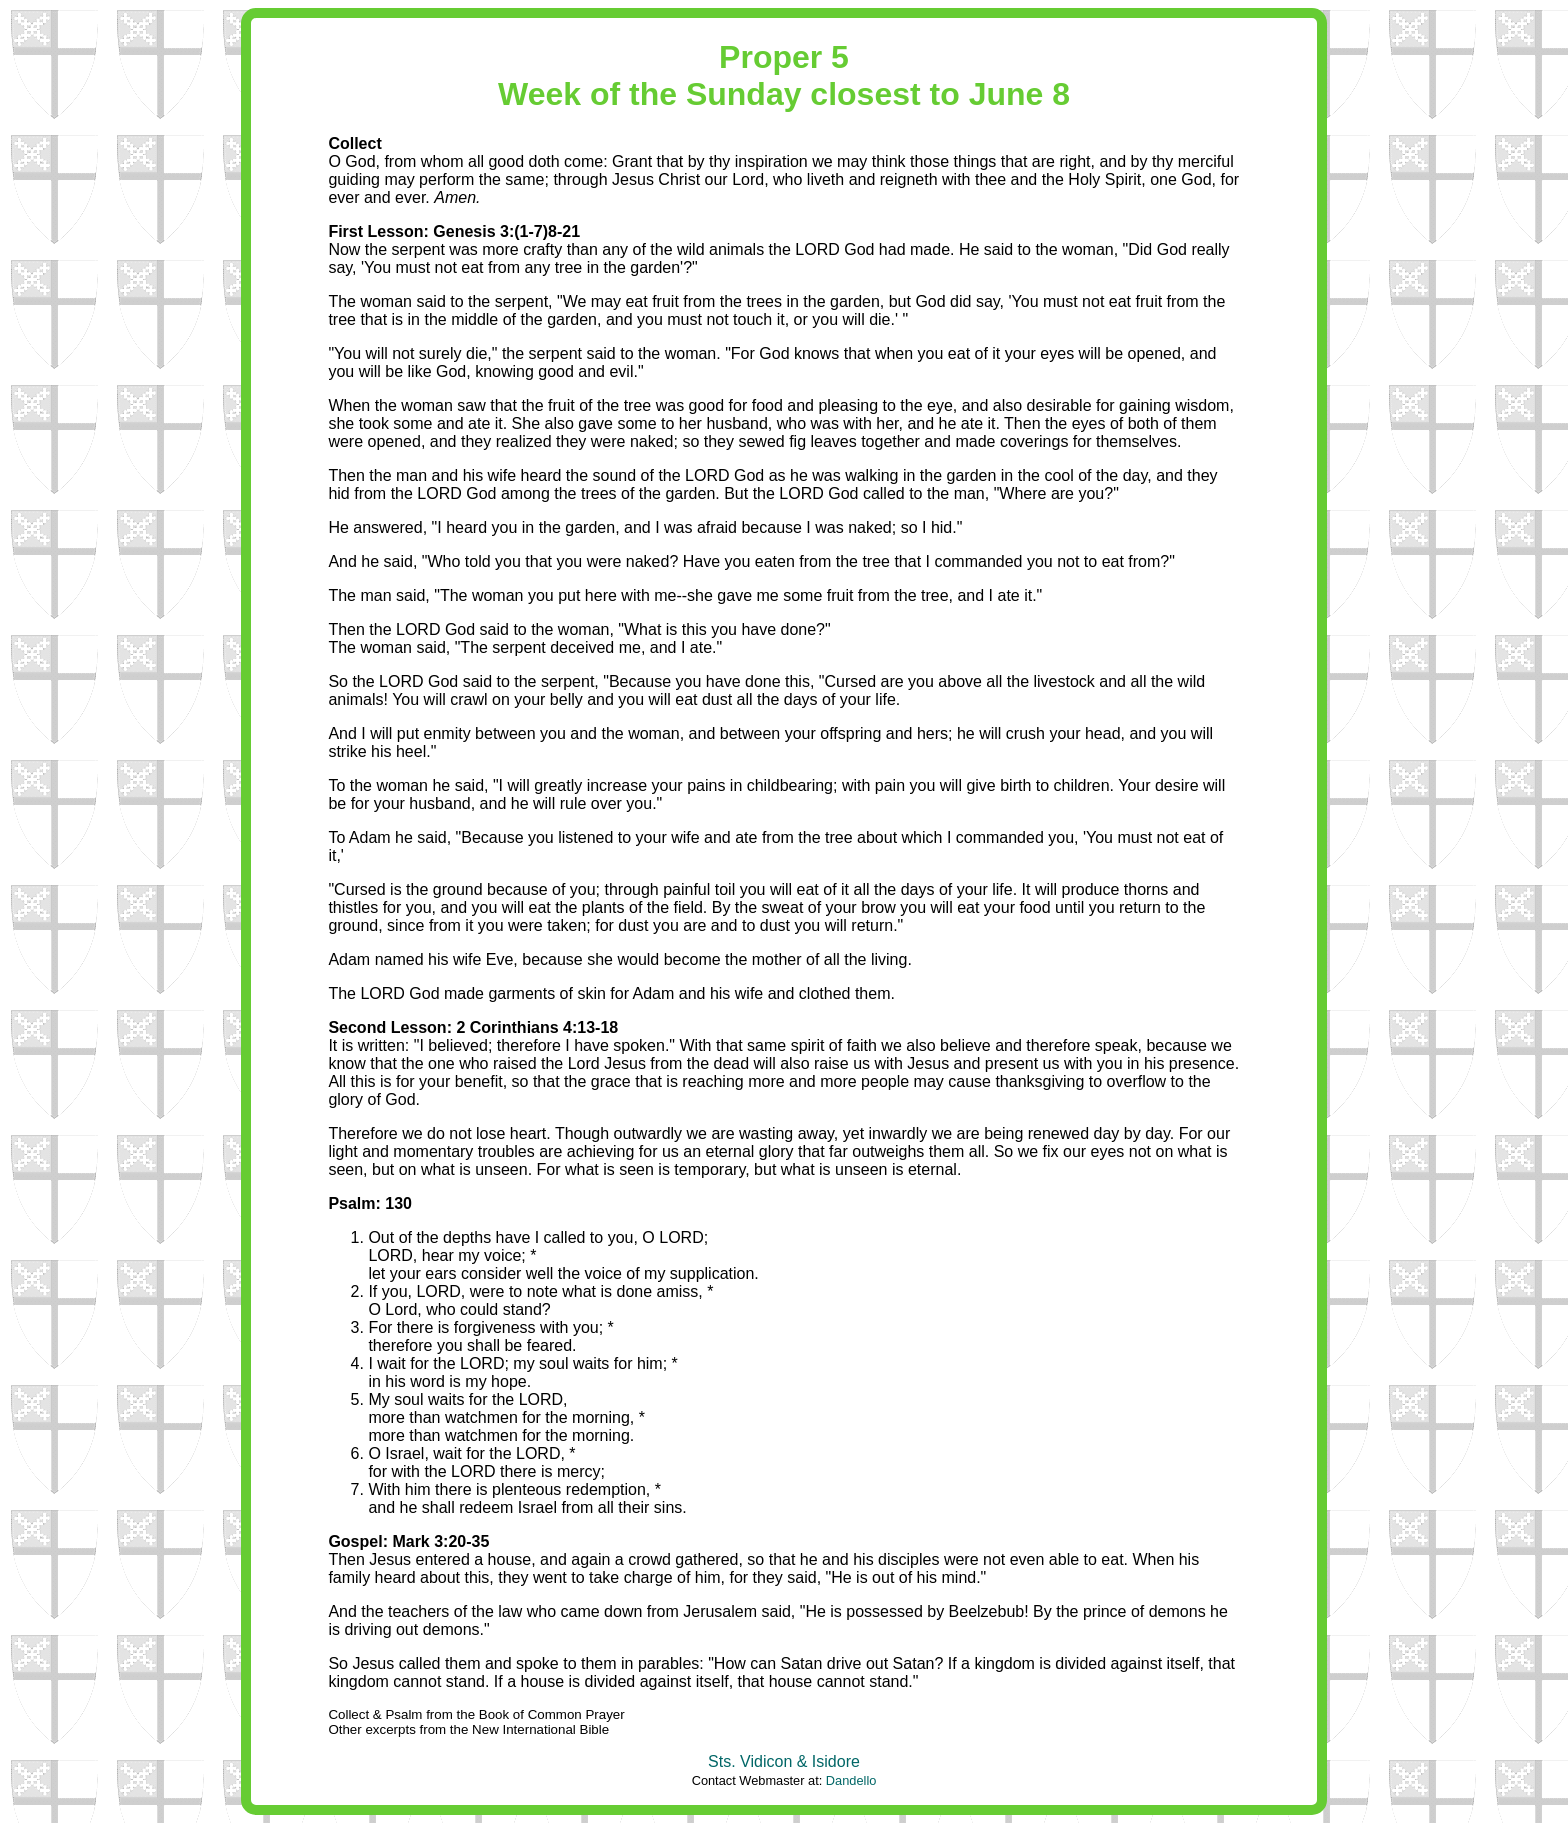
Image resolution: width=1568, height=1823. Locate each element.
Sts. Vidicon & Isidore (784, 1761)
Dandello (851, 1780)
